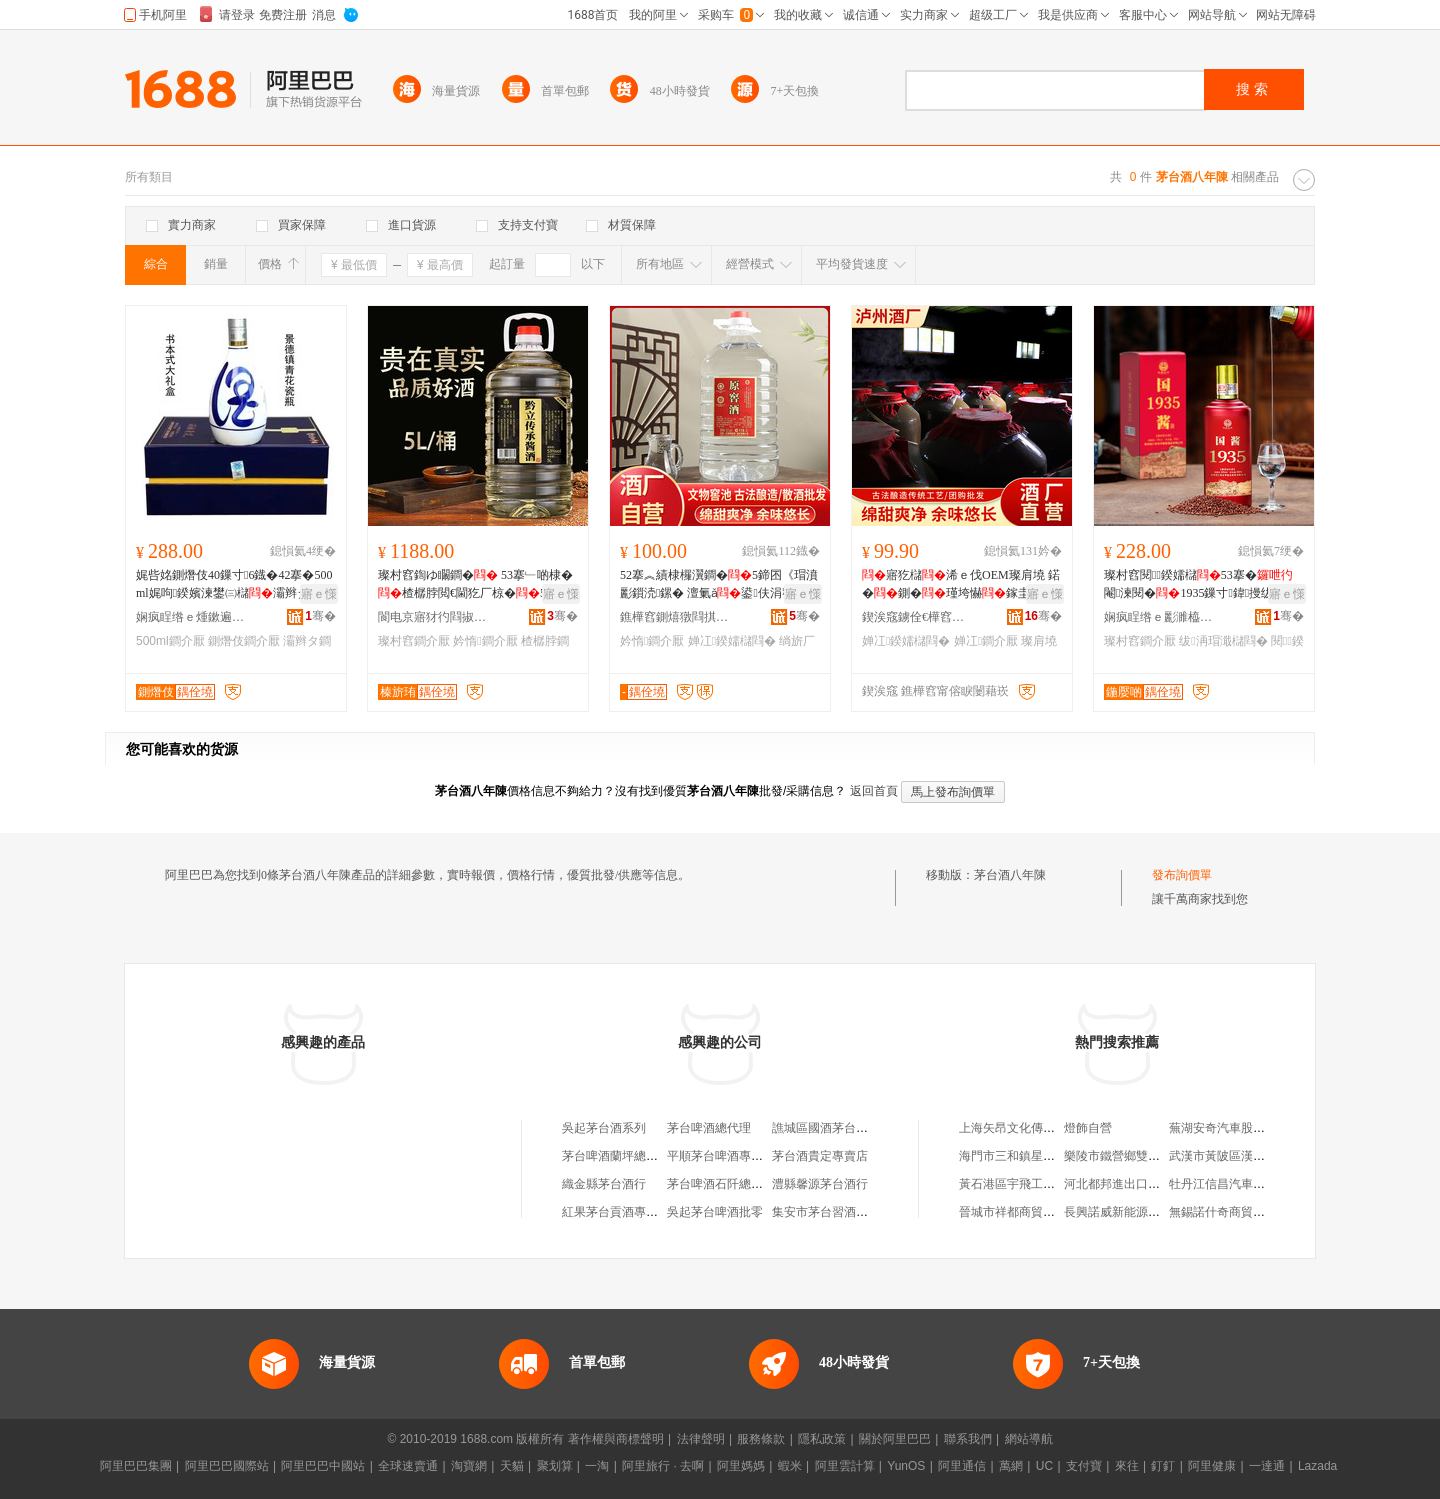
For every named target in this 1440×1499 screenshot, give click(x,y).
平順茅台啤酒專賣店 (721, 1156)
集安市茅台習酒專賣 (826, 1212)
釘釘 (1163, 1466)
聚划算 (555, 1466)
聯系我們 (968, 1439)
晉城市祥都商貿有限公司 (1025, 1212)
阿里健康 (1212, 1466)
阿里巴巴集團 (136, 1466)
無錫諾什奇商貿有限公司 (1235, 1212)
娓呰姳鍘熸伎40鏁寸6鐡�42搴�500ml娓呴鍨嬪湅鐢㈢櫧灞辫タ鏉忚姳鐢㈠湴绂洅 (234, 585)
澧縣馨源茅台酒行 (820, 1184)
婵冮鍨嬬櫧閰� (732, 641)
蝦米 (790, 1466)
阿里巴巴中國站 (323, 1466)
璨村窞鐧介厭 (414, 641)
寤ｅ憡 (319, 594)
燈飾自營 (1088, 1128)
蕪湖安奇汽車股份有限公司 (1241, 1128)
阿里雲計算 (845, 1466)
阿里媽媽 (741, 1466)
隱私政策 (822, 1439)
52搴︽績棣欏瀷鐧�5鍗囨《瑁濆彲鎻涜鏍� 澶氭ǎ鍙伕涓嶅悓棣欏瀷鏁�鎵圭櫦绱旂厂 (719, 585)
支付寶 (1084, 1466)
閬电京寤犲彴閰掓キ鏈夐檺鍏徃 (433, 617)
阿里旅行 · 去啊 (663, 1466)
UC (1044, 1466)
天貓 (512, 1466)
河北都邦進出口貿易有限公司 (1142, 1184)
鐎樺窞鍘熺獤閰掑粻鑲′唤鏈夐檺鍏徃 (675, 617)
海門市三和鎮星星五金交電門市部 (1049, 1156)
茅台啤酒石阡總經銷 (721, 1184)
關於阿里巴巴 (895, 1439)
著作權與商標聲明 (616, 1439)
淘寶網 (469, 1466)
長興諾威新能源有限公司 (1130, 1212)
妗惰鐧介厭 (485, 641)
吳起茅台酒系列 (604, 1128)
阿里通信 (962, 1466)
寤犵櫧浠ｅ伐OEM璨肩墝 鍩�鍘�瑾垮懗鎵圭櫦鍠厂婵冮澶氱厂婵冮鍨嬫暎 (961, 585)
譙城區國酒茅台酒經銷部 (838, 1128)
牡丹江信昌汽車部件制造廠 (1241, 1184)
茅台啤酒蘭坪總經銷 (616, 1156)
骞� (320, 616)
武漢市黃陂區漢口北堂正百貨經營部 (1265, 1156)
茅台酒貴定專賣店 (820, 1156)
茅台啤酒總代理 (709, 1128)
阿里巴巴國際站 (227, 1466)
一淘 (597, 1466)
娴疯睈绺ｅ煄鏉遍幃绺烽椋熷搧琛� (191, 617)
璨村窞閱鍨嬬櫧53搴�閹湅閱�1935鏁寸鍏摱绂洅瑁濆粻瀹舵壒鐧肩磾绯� (1203, 585)
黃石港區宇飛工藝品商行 (1025, 1184)
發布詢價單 (1182, 875)
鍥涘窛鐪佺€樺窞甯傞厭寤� (917, 617)
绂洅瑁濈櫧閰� (1223, 641)
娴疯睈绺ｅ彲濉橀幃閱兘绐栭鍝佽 (1159, 617)
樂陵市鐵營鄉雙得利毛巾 (1130, 1156)
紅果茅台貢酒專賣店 (616, 1212)
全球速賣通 (408, 1466)
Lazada (1317, 1466)
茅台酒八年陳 (1010, 875)
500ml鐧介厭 (170, 641)
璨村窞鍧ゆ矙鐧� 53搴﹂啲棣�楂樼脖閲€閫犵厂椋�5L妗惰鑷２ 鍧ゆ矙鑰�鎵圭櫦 (477, 585)
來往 (1127, 1466)
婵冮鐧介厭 (986, 641)
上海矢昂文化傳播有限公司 (1031, 1128)
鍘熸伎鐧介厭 (244, 641)
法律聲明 (701, 1439)
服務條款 (761, 1439)
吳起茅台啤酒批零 (715, 1212)
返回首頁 (874, 791)
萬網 (1011, 1466)
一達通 (1267, 1466)
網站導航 (1029, 1439)
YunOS (906, 1466)
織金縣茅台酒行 (604, 1184)
